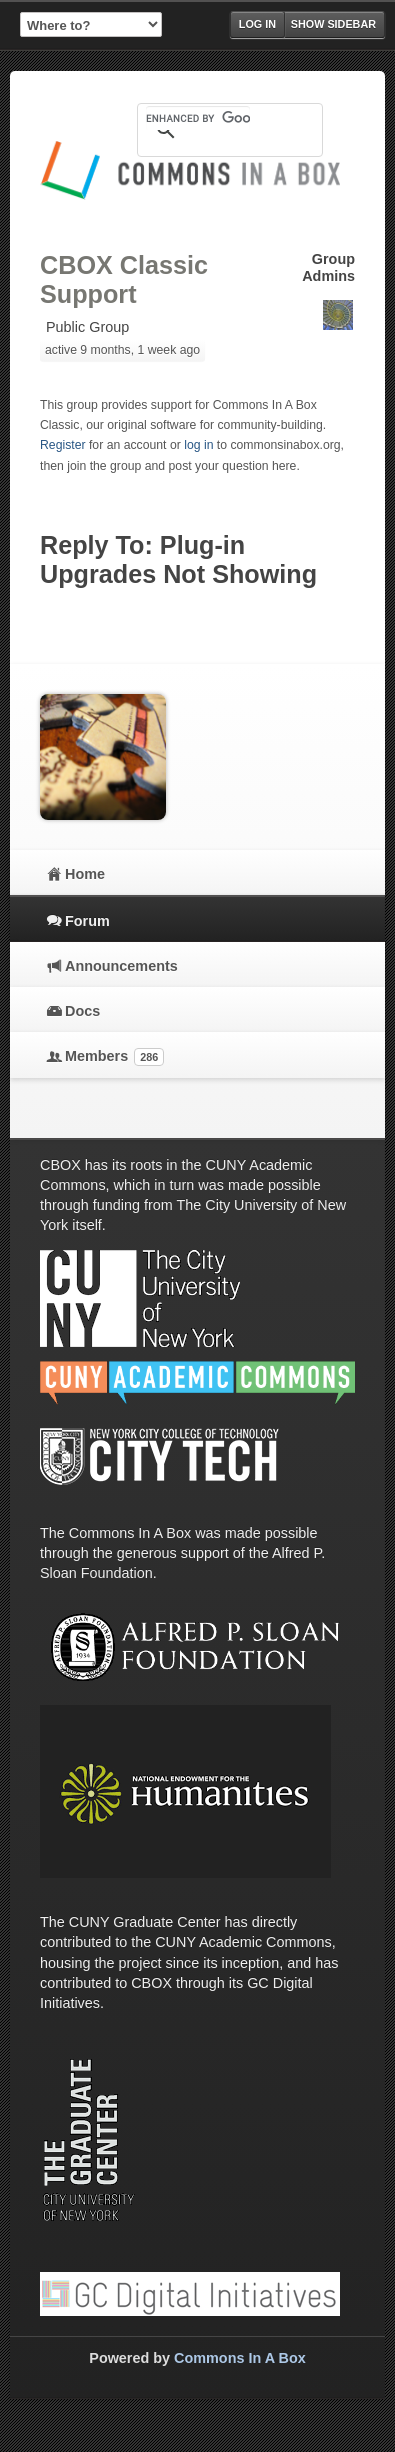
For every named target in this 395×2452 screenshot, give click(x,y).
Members (114, 1057)
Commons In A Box (240, 2358)
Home (85, 874)
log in (198, 445)
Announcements (121, 966)
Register (63, 445)
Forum (87, 921)
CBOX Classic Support (124, 279)
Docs (82, 1011)
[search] (198, 118)
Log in (257, 24)
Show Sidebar (333, 24)
